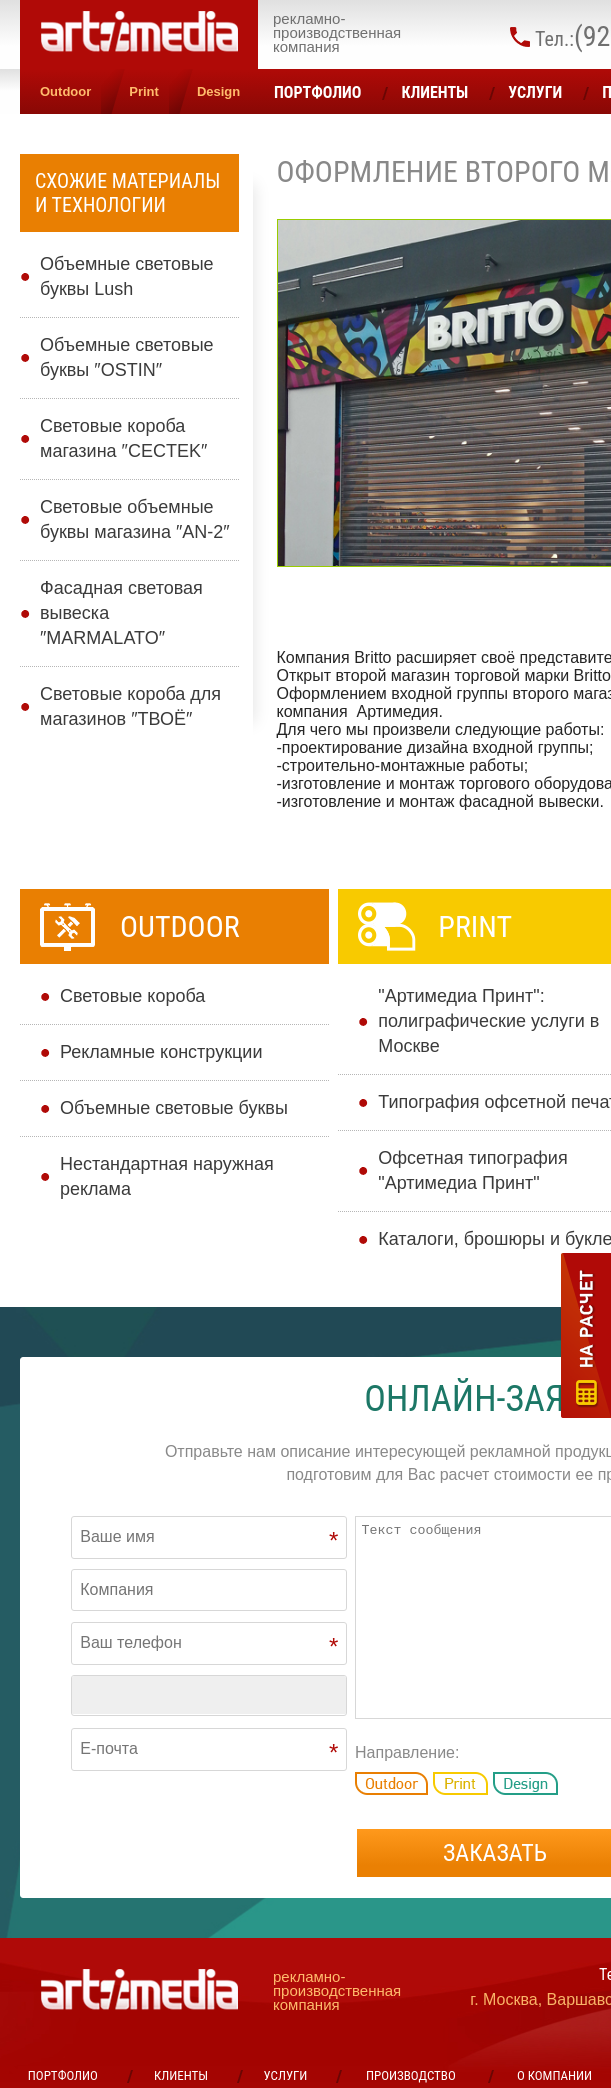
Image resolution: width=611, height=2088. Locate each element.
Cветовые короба (132, 996)
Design (218, 91)
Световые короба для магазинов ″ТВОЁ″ (130, 706)
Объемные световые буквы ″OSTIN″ (127, 357)
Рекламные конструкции (161, 1052)
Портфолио (317, 92)
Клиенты (434, 92)
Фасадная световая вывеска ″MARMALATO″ (121, 613)
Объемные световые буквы (174, 1108)
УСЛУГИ (535, 92)
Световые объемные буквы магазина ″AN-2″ (135, 519)
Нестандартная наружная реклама (167, 1176)
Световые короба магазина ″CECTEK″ (123, 438)
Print (144, 91)
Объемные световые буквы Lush (127, 276)
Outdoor (65, 91)
